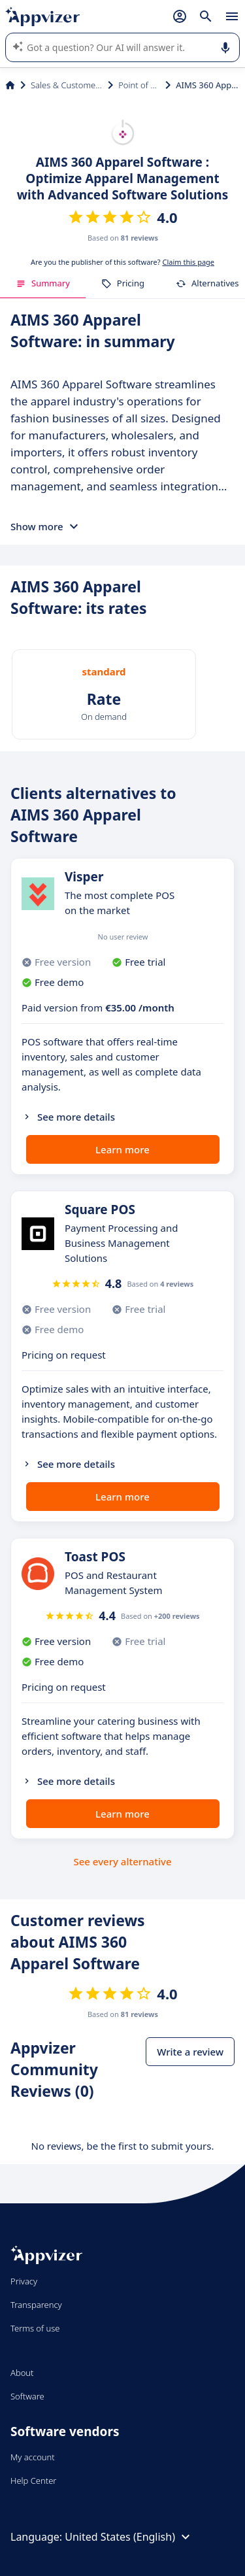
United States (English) (129, 2537)
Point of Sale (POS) (139, 85)
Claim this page (188, 262)
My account (32, 2457)
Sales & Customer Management (67, 85)
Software (27, 2396)
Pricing (122, 283)
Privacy (23, 2281)
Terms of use (34, 2328)
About (22, 2373)
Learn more (122, 1149)
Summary (43, 283)
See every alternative (123, 1861)
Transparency (36, 2305)
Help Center (33, 2480)
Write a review (190, 2051)
